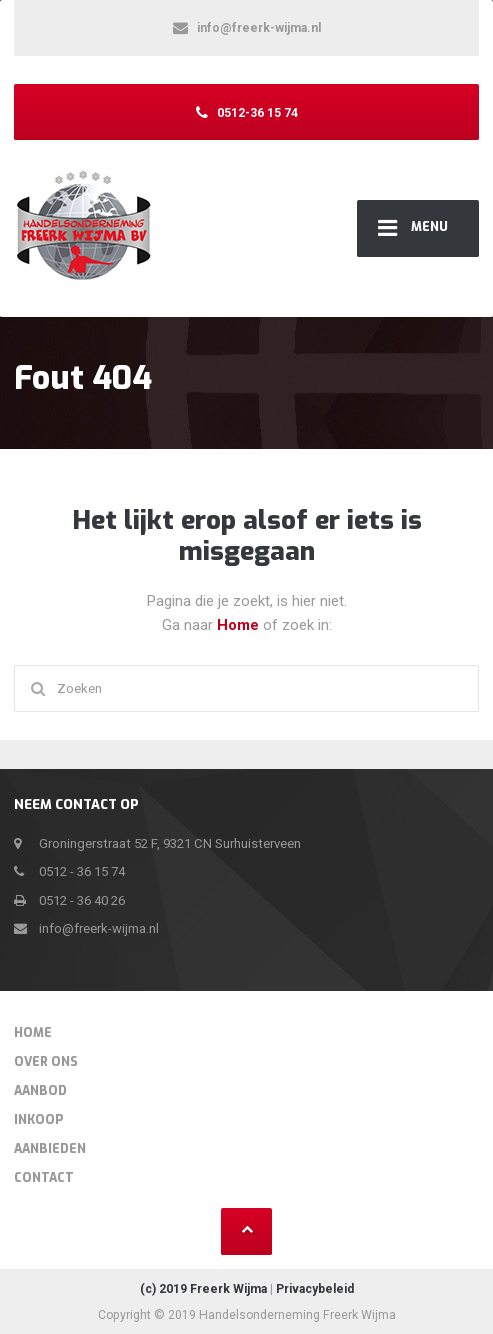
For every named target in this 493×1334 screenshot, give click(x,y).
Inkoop (39, 1120)
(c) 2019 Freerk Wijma (203, 1289)
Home (240, 625)
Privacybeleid (315, 1289)
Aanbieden (50, 1149)
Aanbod (40, 1091)
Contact (44, 1178)
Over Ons (46, 1062)
